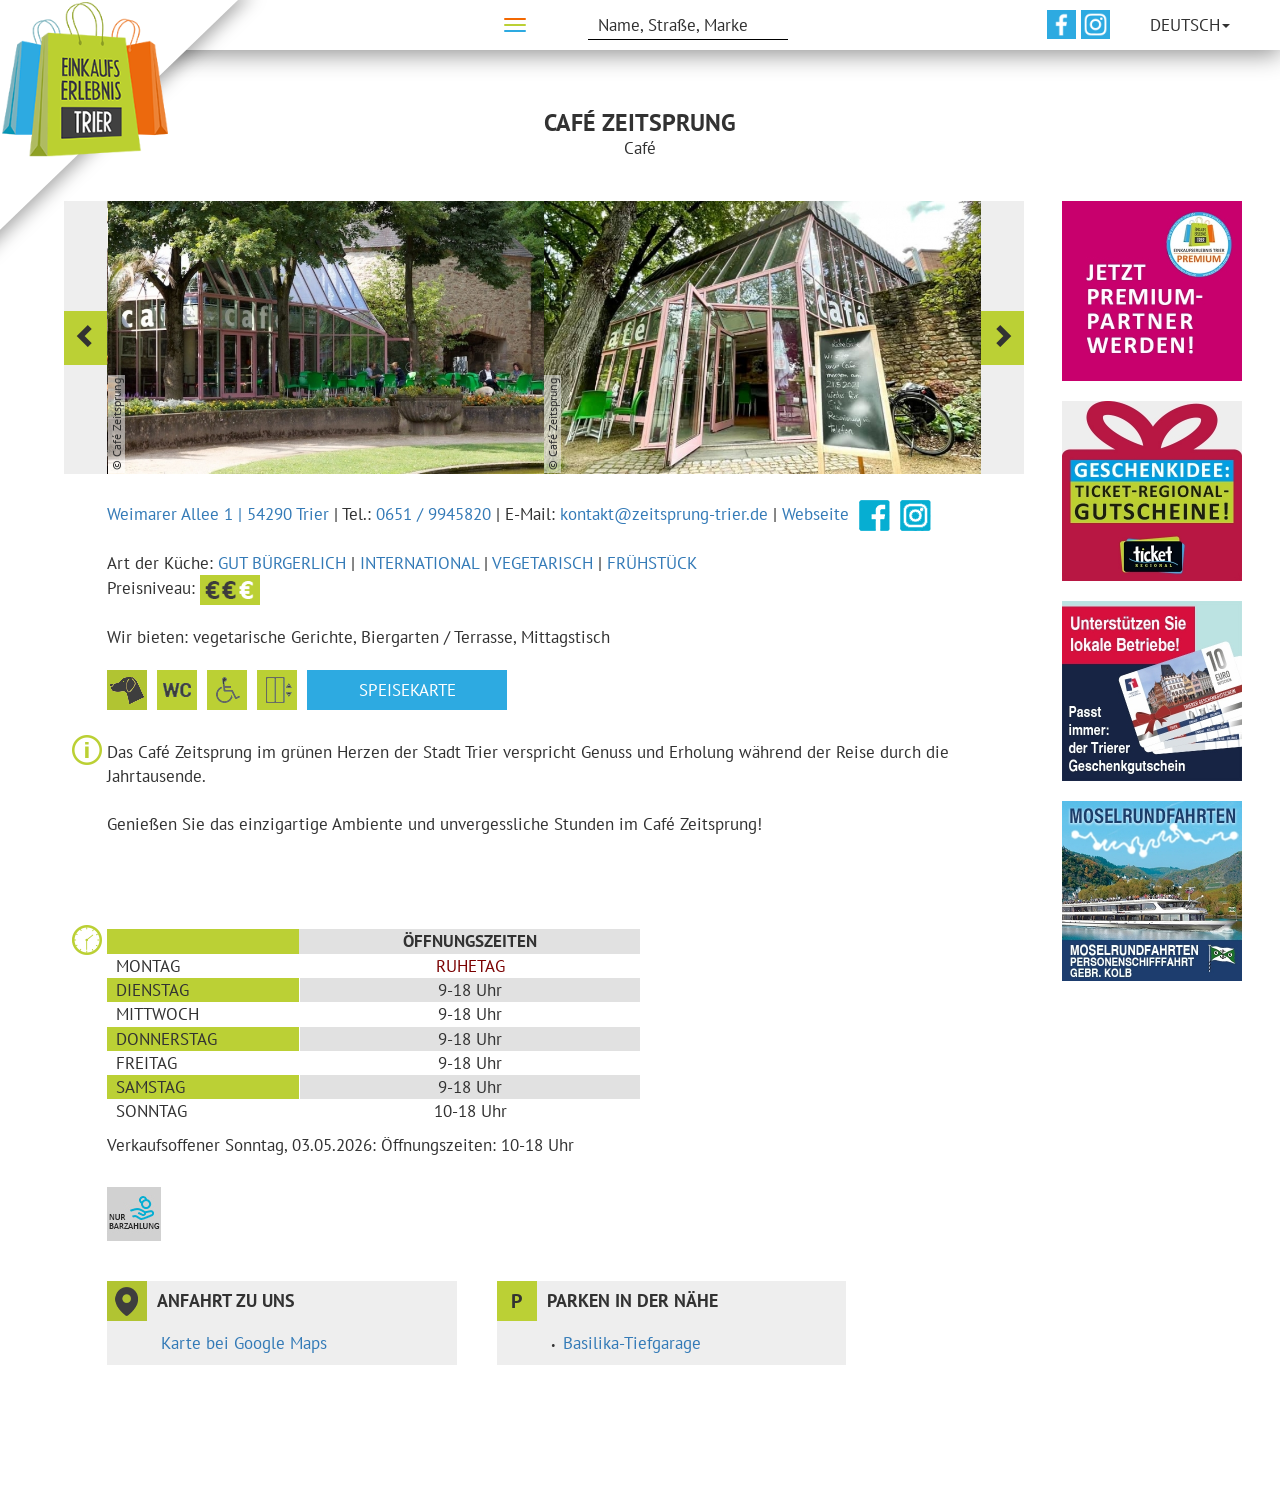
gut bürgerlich (282, 563)
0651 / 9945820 (433, 514)
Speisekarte (407, 690)
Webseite (815, 514)
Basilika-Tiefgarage (632, 1343)
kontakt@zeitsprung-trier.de (664, 514)
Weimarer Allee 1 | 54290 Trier (218, 514)
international (419, 563)
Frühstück (652, 563)
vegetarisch (542, 563)
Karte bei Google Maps (244, 1343)
